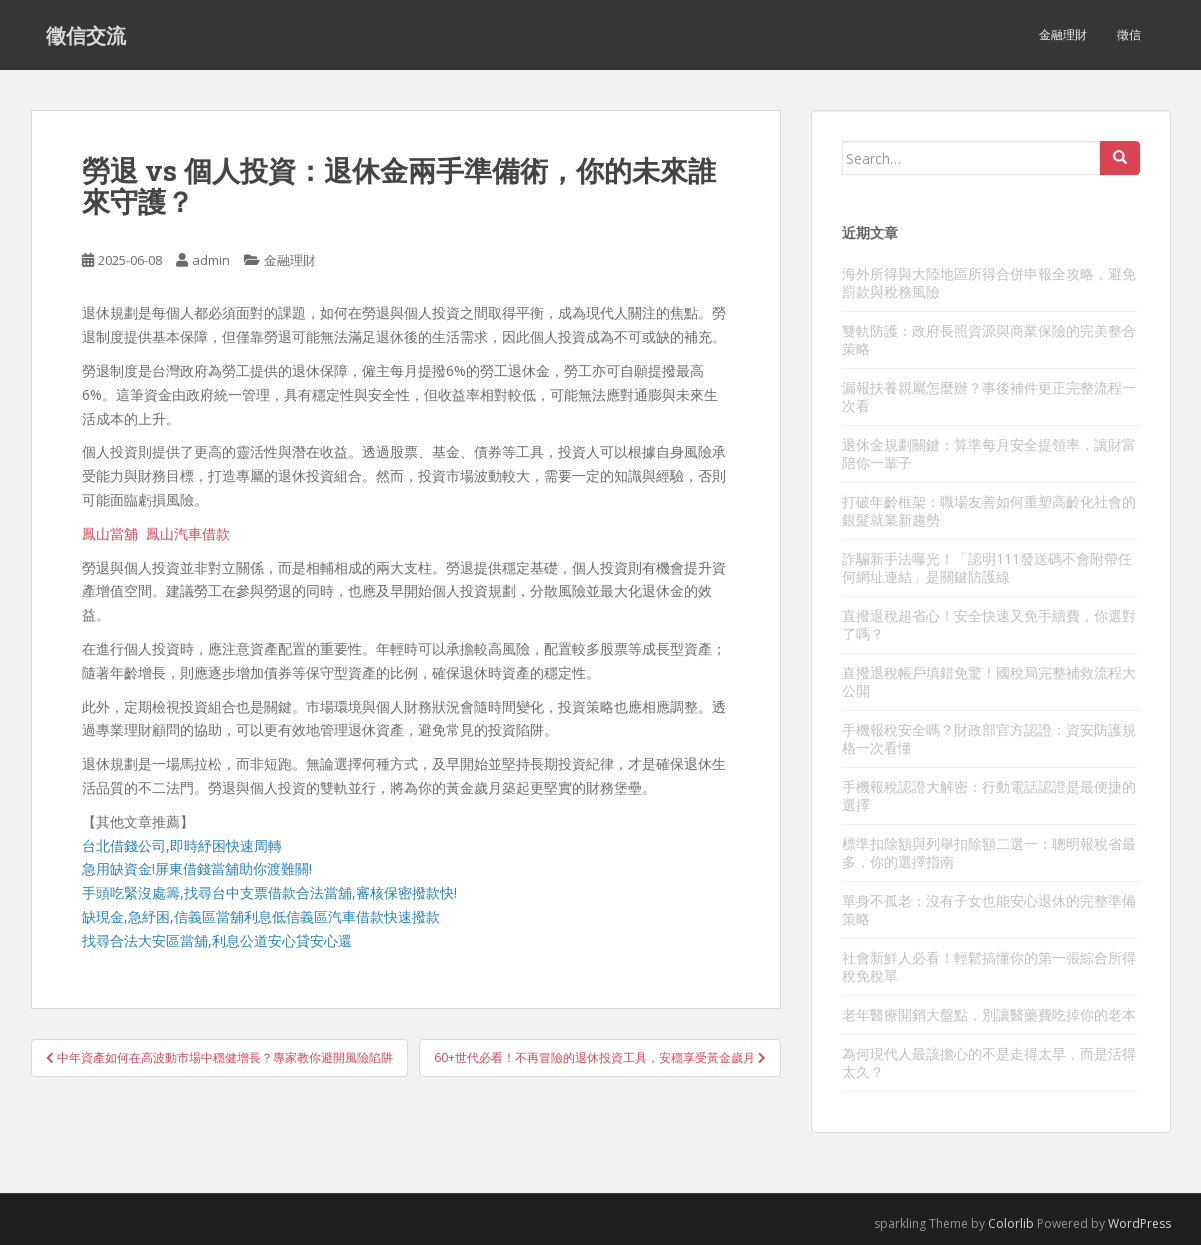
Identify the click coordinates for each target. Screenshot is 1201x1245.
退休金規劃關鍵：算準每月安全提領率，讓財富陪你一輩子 (989, 453)
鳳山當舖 (110, 533)
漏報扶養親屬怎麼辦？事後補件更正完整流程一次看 (989, 396)
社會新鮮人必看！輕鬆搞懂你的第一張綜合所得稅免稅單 (989, 966)
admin (211, 260)
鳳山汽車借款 (188, 533)
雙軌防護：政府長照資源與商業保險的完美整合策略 (989, 339)
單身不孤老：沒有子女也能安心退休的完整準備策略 (989, 909)
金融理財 (1063, 34)
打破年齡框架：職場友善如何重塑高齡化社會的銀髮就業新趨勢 (989, 510)
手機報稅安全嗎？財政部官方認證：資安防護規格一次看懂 (989, 738)
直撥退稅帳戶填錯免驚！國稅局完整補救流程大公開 (989, 681)
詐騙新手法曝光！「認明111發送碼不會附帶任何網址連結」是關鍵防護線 (987, 567)
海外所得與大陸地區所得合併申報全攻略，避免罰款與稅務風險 (989, 282)
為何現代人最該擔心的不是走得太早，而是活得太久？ (989, 1062)
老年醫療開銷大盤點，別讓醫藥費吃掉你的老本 (989, 1014)
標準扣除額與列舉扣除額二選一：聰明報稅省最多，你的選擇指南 (989, 852)
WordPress (1139, 1223)
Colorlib (1011, 1223)
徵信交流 (86, 35)
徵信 (1129, 34)
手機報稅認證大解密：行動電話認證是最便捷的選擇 (989, 795)
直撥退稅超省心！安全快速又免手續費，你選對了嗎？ (989, 624)
